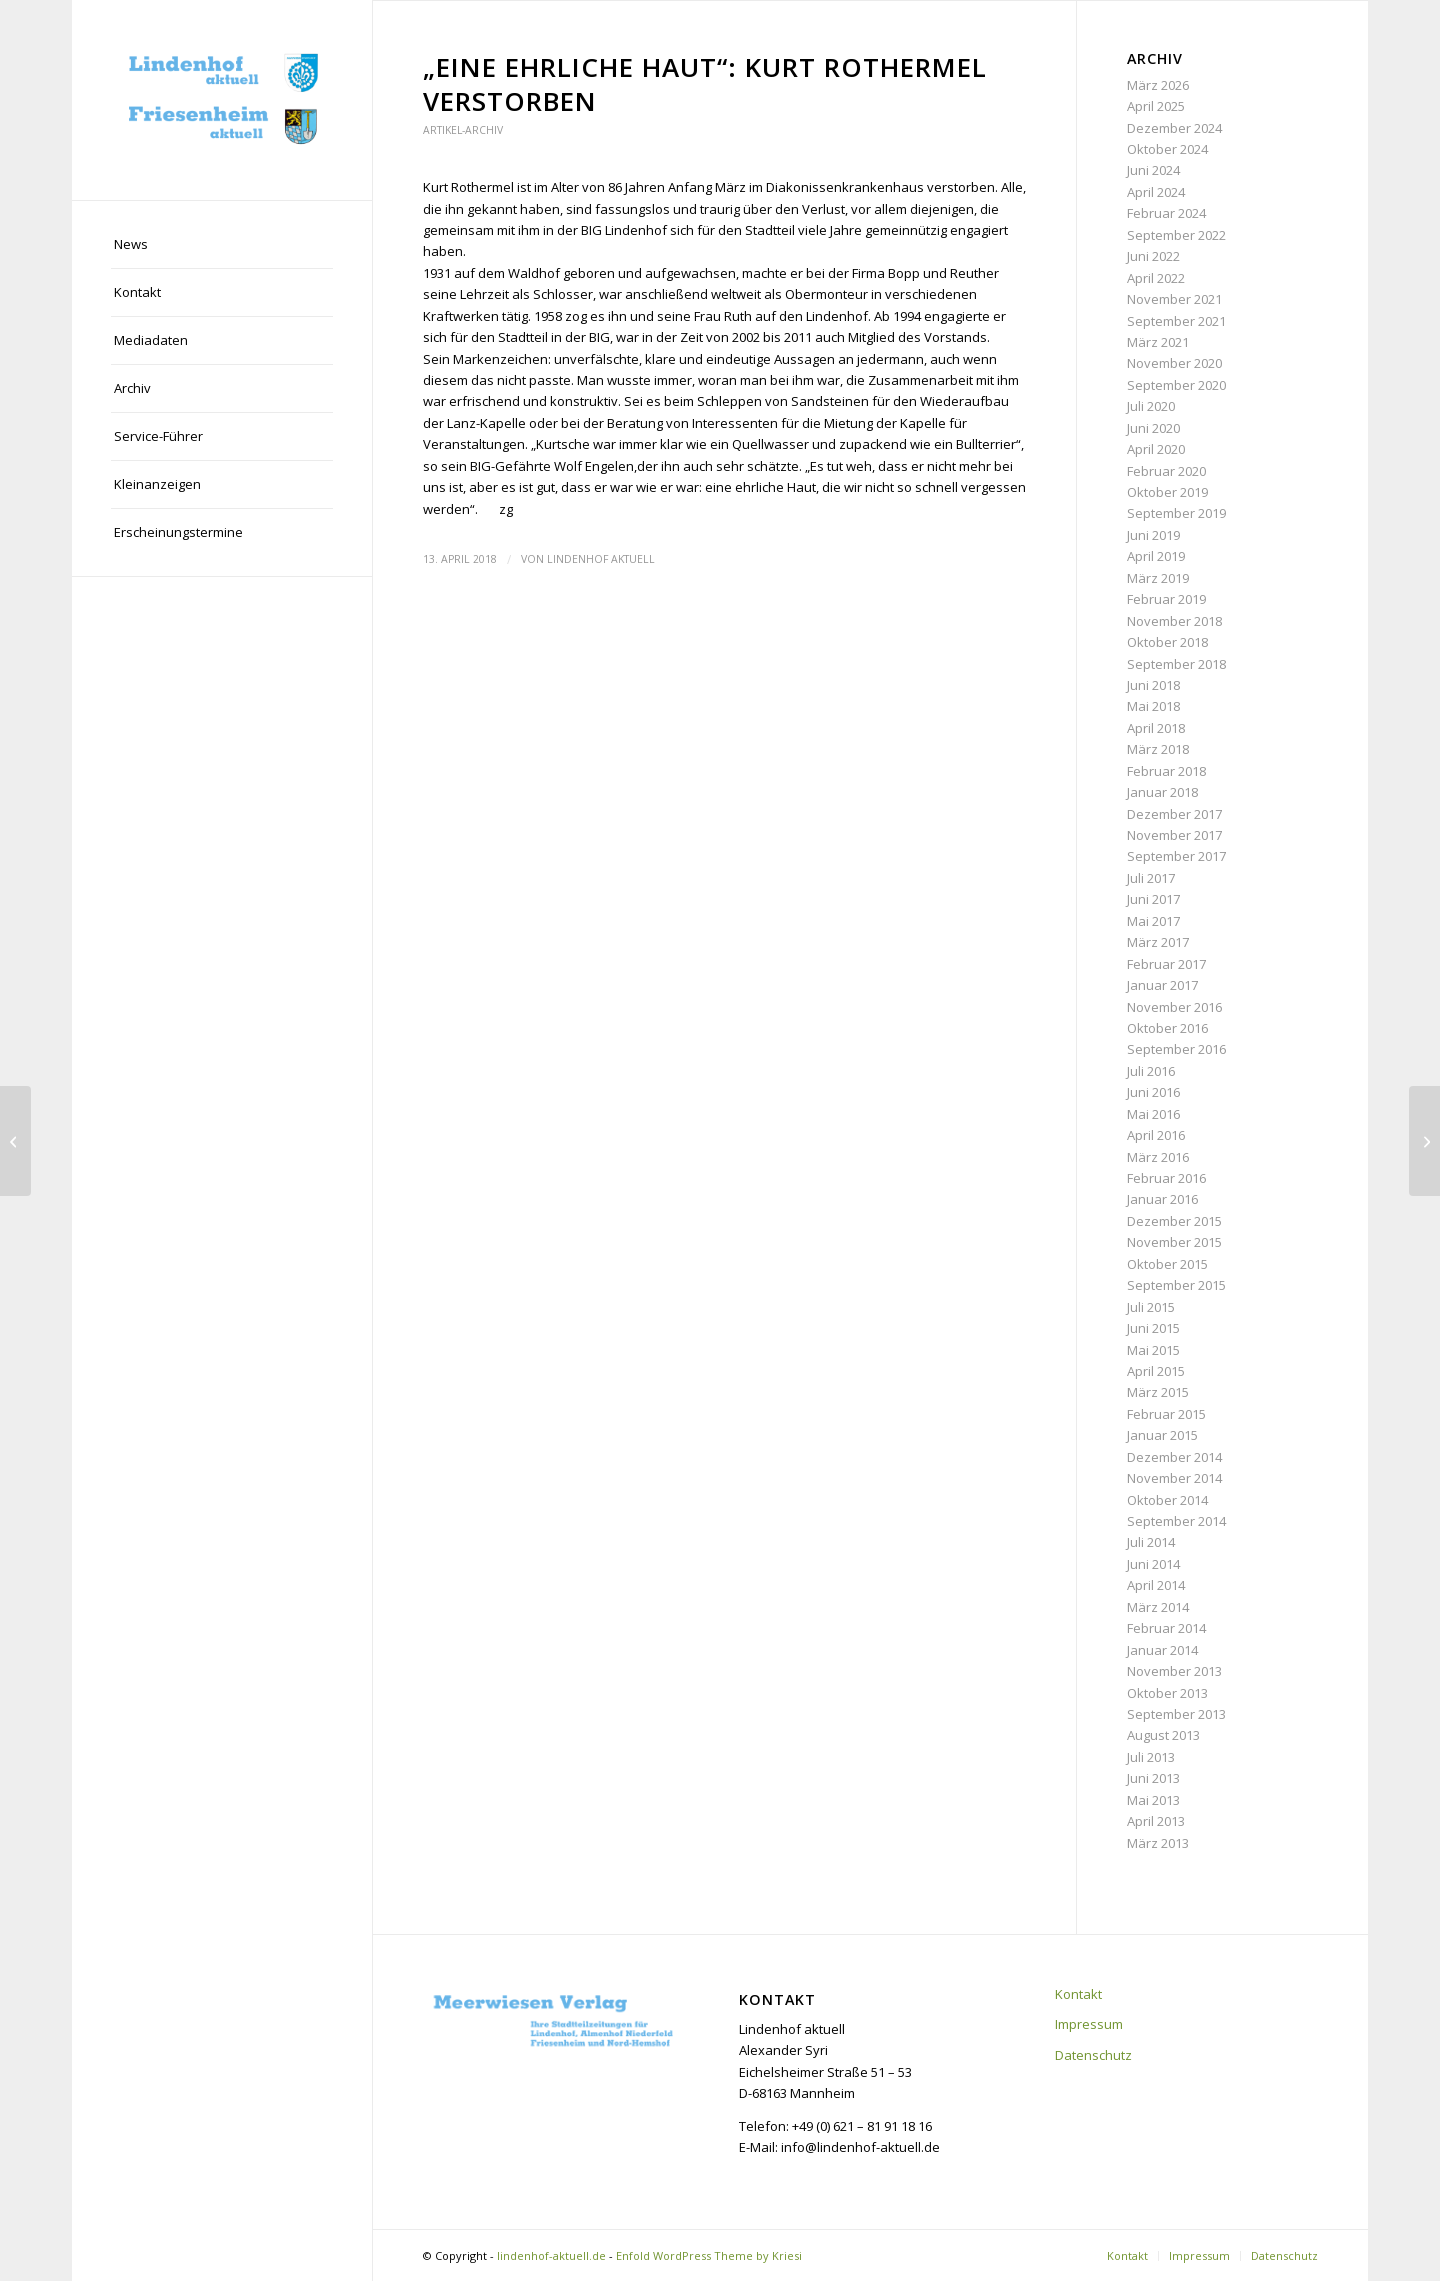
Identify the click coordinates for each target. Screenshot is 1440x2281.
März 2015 (1158, 1392)
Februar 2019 (1166, 599)
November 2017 (1174, 835)
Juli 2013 (1151, 1757)
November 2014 (1174, 1478)
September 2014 (1176, 1521)
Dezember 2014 (1174, 1457)
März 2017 (1158, 942)
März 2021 (1158, 342)
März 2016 (1158, 1157)
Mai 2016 (1153, 1114)
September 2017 (1176, 856)
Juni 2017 (1153, 899)
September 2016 (1176, 1049)
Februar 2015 (1166, 1414)
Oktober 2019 (1167, 492)
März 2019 (1158, 578)
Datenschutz (1093, 2055)
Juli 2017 (1151, 878)
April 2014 (1156, 1585)
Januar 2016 (1162, 1199)
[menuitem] (222, 245)
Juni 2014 (1153, 1564)
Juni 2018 (1153, 685)
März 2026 (1158, 85)
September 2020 (1176, 385)
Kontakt (1078, 1994)
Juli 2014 (1151, 1542)
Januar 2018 (1162, 792)
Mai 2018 (1153, 706)
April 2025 (1156, 106)
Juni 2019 (1153, 535)
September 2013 (1176, 1714)
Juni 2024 (1153, 170)
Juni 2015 (1153, 1328)
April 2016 (1156, 1135)
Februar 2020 (1166, 471)
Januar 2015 (1162, 1435)
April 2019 (1156, 556)
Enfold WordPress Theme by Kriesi (709, 2255)
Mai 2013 (1153, 1800)
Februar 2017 (1166, 964)
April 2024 (1156, 192)
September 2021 (1176, 321)
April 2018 (1156, 728)
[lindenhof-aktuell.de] (222, 100)
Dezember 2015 (1174, 1221)
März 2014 (1158, 1607)
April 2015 (1156, 1371)
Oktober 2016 (1167, 1028)
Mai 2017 (1153, 921)
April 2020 (1156, 449)
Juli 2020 (1151, 406)
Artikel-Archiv (463, 130)
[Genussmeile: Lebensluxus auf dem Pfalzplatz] (1424, 1141)
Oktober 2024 (1167, 149)
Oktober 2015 (1167, 1264)
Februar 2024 (1166, 213)
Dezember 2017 (1174, 814)
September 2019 (1176, 513)
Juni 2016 (1153, 1092)
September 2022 (1176, 235)
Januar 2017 (1162, 985)
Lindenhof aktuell (601, 559)
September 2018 (1176, 664)
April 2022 (1156, 278)
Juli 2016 (1151, 1071)
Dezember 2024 (1174, 128)
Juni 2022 (1153, 256)
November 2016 (1174, 1007)
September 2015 (1176, 1285)
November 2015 (1174, 1242)
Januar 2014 (1162, 1650)
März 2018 (1158, 749)
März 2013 (1158, 1843)
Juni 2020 (1153, 428)
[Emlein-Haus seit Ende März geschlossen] (15, 1141)
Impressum (1089, 2024)
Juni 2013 (1153, 1778)
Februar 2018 (1166, 771)
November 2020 (1174, 363)
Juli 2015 (1151, 1307)
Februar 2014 (1166, 1628)
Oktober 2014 (1167, 1500)
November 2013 (1174, 1671)
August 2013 (1163, 1735)
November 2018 (1174, 621)
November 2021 (1174, 299)
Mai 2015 (1153, 1350)
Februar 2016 (1166, 1178)
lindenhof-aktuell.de (551, 2255)
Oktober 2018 (1167, 642)
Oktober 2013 (1167, 1693)
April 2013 (1156, 1821)
